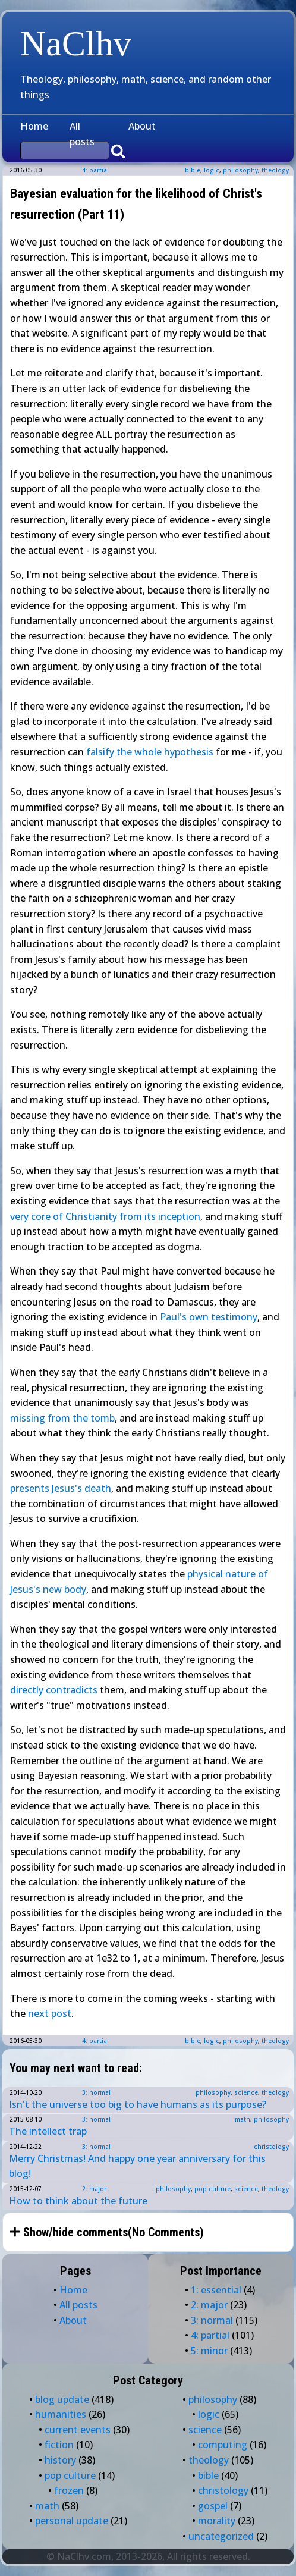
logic (211, 170)
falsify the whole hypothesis (149, 751)
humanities (60, 2414)
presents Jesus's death (60, 1488)
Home (34, 126)
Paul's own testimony (208, 1316)
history (60, 2460)
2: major (94, 2189)
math (242, 2119)
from (59, 1418)
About (142, 126)
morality (216, 2520)
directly (26, 1689)
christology (271, 2146)
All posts (82, 134)
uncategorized (221, 2536)
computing (222, 2444)
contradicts (71, 1689)
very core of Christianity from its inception (105, 1216)
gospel (213, 2505)
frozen (69, 2490)
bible (192, 170)
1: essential (216, 2289)
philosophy (240, 170)
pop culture (212, 2189)
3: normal (96, 2092)
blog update (62, 2399)
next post (49, 2013)
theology (275, 170)
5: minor (209, 2350)
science (246, 2092)
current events (78, 2429)
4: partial (95, 170)
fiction (59, 2444)
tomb (102, 1418)
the (80, 1418)
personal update (71, 2520)
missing (27, 1418)
